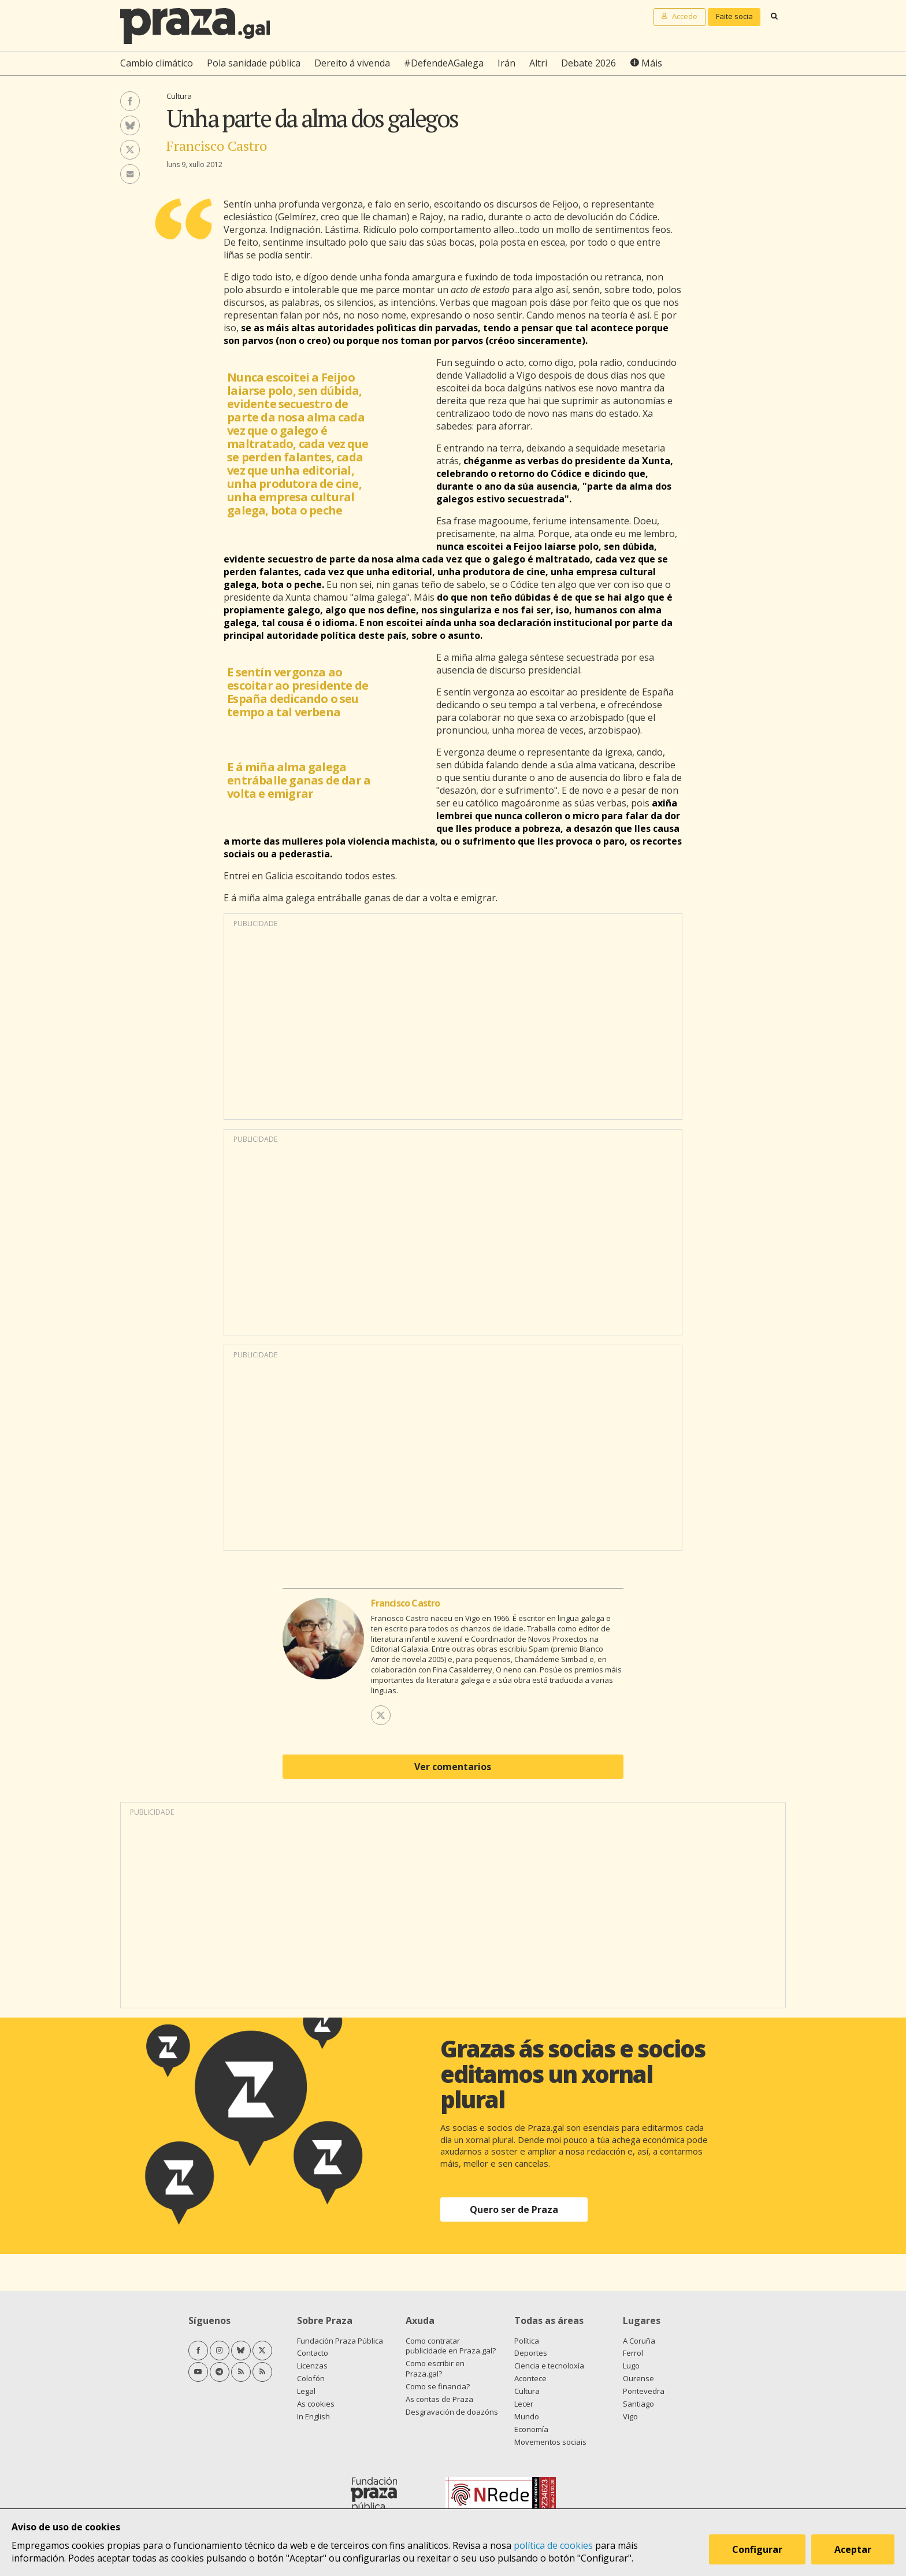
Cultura (179, 96)
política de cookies (553, 2545)
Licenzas (312, 2365)
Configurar (757, 2549)
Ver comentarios (452, 1766)
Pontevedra (643, 2391)
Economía (531, 2429)
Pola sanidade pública (253, 63)
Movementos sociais (550, 2442)
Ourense (638, 2378)
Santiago (638, 2404)
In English (313, 2416)
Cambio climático (156, 63)
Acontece (530, 2378)
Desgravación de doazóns (452, 2412)
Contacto (312, 2353)
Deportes (530, 2353)
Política (526, 2341)
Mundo (526, 2416)
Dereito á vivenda (352, 63)
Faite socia (734, 16)
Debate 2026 (588, 63)
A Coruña (639, 2341)
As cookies (316, 2404)
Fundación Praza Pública (340, 2341)
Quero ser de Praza (514, 2209)
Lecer (523, 2404)
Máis (651, 63)
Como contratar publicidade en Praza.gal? (451, 2346)
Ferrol (633, 2353)
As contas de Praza (439, 2399)
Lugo (631, 2365)
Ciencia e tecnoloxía (549, 2365)
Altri (538, 63)
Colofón (311, 2378)
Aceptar (852, 2549)
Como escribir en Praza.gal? (435, 2368)
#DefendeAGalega (444, 63)
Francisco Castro (216, 145)
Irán (506, 63)
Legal (306, 2391)
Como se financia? (438, 2386)
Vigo (630, 2416)
